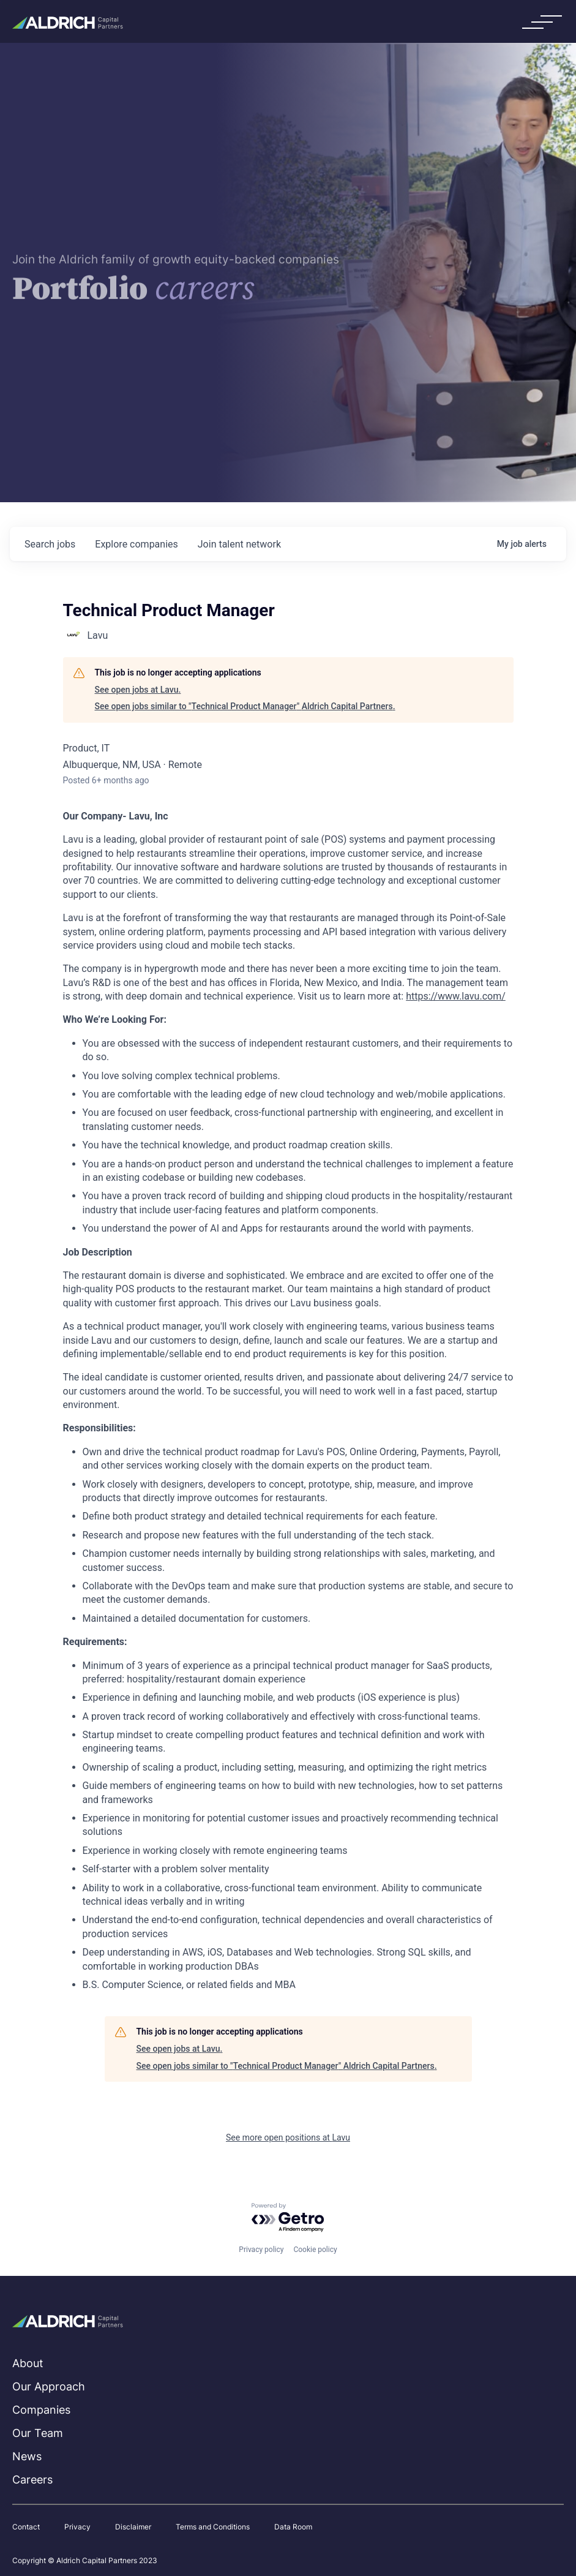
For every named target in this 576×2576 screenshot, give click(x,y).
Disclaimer (133, 2527)
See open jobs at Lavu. (138, 690)
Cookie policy (315, 2249)
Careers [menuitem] (32, 2479)
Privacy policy (261, 2249)
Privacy (77, 2527)
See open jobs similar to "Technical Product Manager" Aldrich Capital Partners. (245, 706)
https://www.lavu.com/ (456, 996)
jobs (49, 544)
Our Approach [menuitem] (48, 2386)
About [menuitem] (27, 2363)
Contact (26, 2527)
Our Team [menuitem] (37, 2433)
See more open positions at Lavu (288, 2137)
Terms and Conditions (213, 2527)
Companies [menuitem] (41, 2409)
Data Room (293, 2527)
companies (136, 544)
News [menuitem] (27, 2456)
